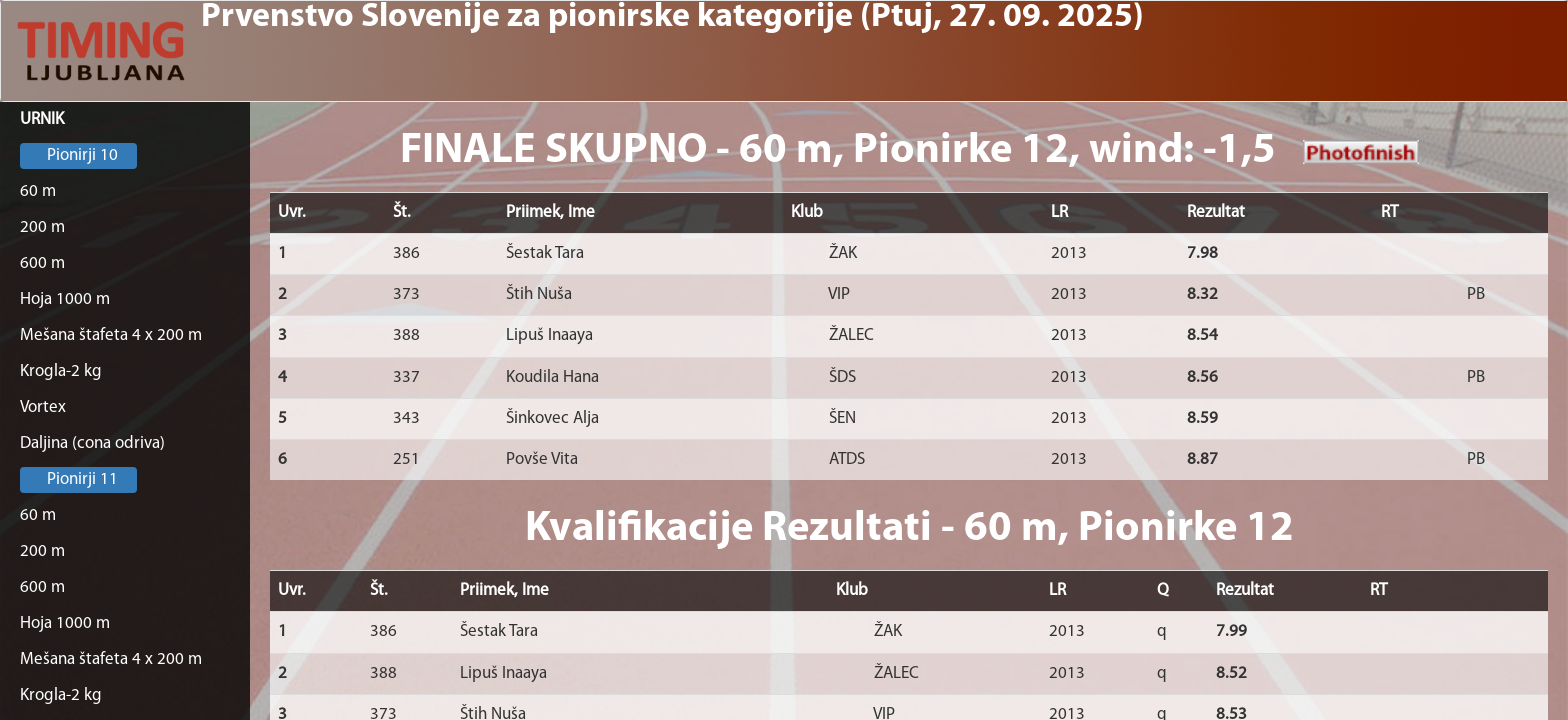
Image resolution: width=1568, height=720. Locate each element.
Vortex (43, 407)
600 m (42, 263)
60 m (38, 191)
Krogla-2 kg (61, 371)
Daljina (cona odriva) (92, 443)
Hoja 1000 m (65, 299)
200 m (42, 227)
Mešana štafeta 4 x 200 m (111, 335)
